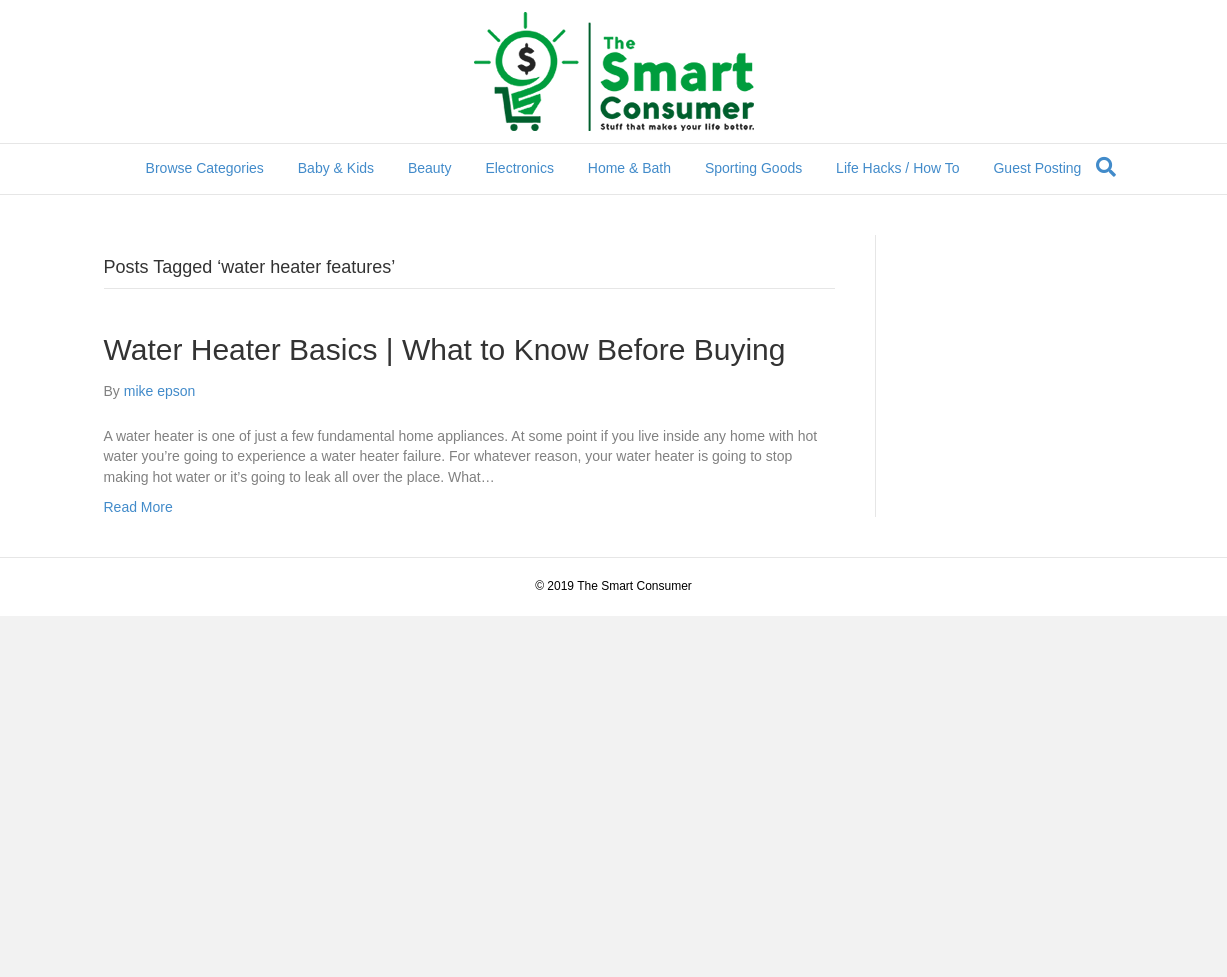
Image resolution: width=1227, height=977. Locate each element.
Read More (138, 507)
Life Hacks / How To (897, 168)
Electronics (519, 168)
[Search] (1106, 167)
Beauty (430, 168)
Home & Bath (629, 168)
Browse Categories (205, 168)
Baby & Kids (336, 168)
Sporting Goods (753, 168)
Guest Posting (1037, 168)
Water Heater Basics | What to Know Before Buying (445, 349)
